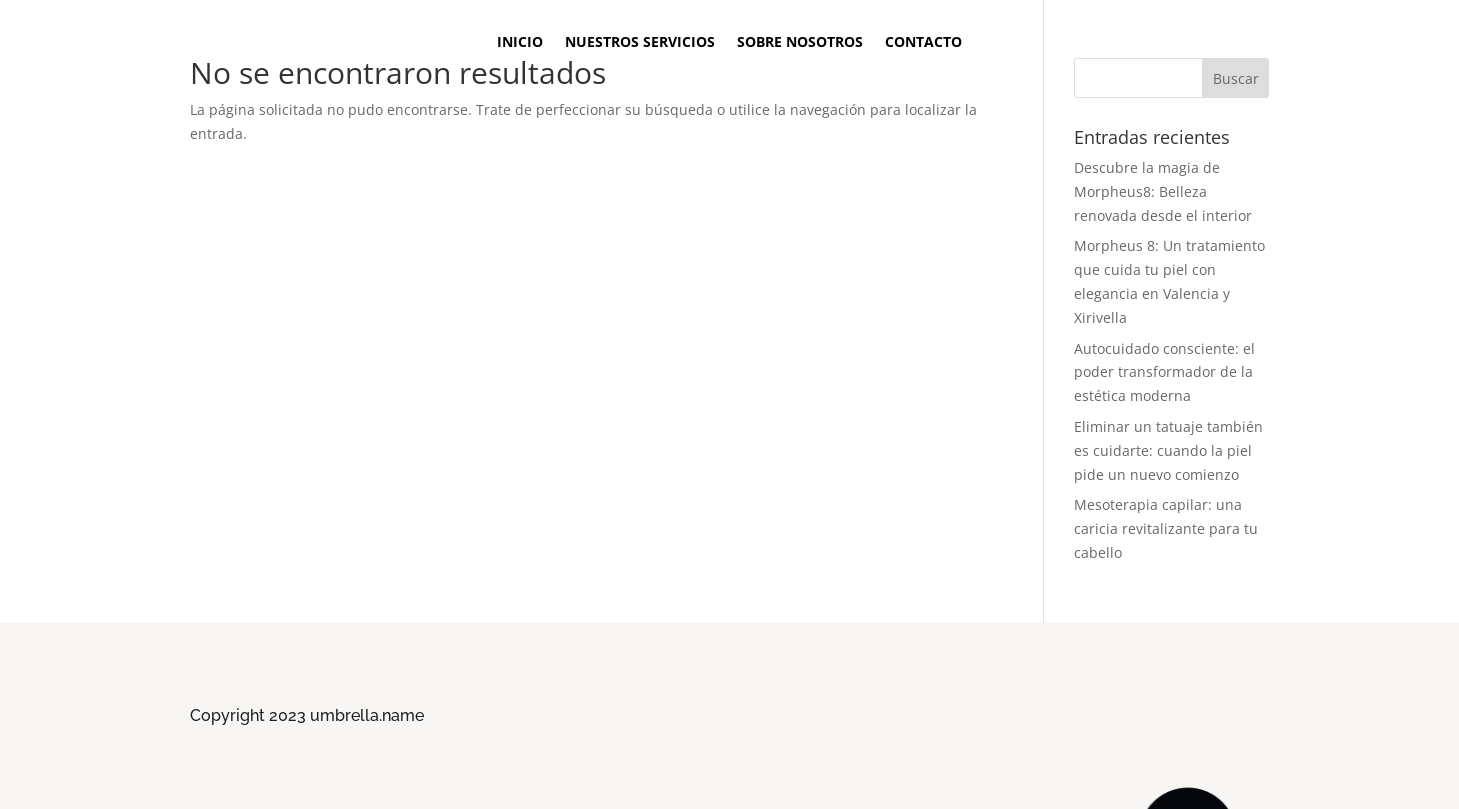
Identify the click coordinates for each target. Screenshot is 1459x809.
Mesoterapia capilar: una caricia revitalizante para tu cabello (1166, 528)
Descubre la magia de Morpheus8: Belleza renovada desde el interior (1163, 191)
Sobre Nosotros (800, 43)
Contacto (923, 43)
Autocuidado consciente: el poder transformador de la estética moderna (1164, 372)
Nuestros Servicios (640, 43)
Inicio (520, 43)
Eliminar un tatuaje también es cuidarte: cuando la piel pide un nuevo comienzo (1168, 450)
